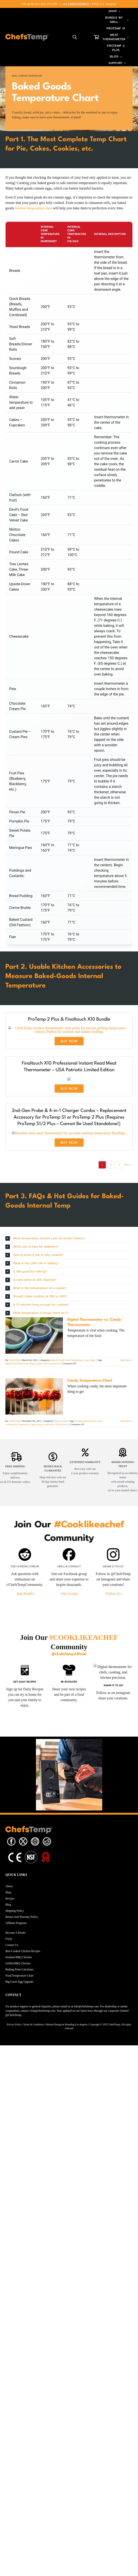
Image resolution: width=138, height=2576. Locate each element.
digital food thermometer (17, 1363)
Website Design (53, 2038)
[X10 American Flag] (69, 1079)
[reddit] (47, 1855)
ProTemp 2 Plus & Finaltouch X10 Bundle (69, 1019)
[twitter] (23, 1855)
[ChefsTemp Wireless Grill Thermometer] (69, 1028)
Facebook (71, 1579)
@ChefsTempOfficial (69, 1665)
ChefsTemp (14, 1360)
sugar (32, 1424)
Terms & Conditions (33, 2038)
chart (48, 208)
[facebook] (11, 1855)
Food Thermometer (74, 1360)
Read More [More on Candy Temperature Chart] (125, 1421)
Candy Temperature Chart (89, 1380)
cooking (9, 1424)
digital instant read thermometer (45, 1363)
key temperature (21, 1424)
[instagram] (35, 1855)
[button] (69, 1238)
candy (99, 1421)
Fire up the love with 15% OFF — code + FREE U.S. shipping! (69, 3)
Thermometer (61, 1424)
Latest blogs (89, 1360)
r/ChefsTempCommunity (24, 1596)
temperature (48, 1424)
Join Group (69, 1599)
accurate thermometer (85, 1421)
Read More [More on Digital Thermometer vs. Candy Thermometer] (125, 1360)
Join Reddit (25, 1605)
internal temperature (29, 208)
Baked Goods (57, 1360)
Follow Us (113, 1599)
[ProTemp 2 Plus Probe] (69, 1133)
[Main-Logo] (27, 35)
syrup (39, 1424)
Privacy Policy (14, 2038)
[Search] (75, 37)
